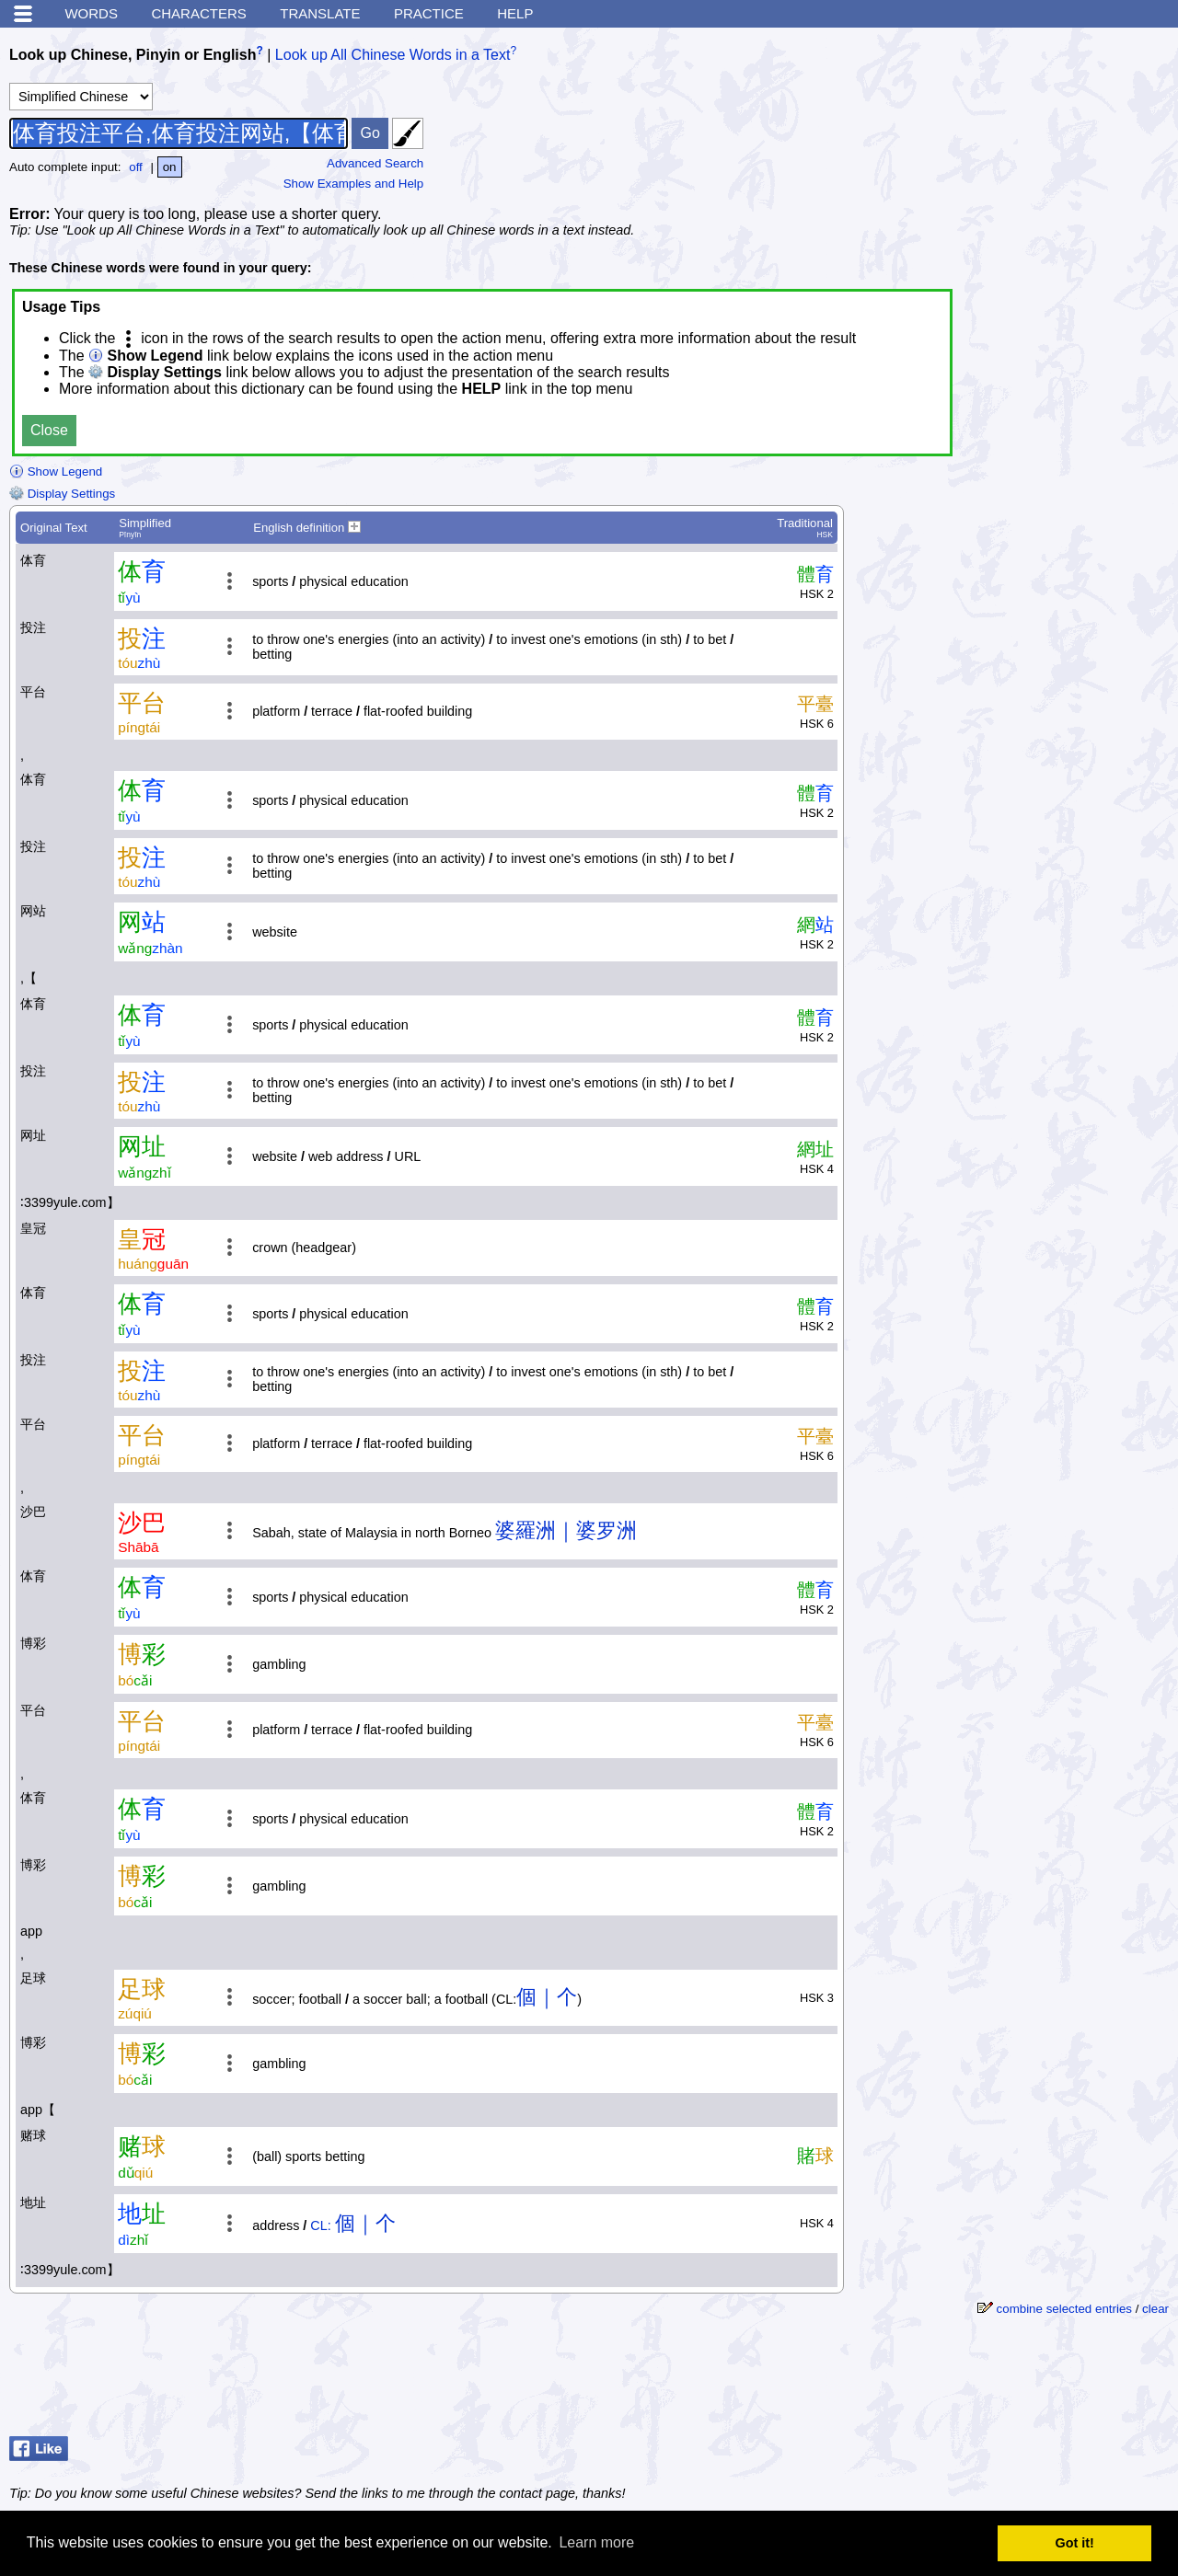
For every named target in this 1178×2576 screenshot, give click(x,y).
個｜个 (546, 1996)
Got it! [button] (1075, 2543)
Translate (320, 13)
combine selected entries (1064, 2309)
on (170, 167)
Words (91, 13)
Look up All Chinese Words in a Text (393, 55)
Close (49, 430)
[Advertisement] (1031, 152)
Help (515, 13)
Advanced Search (375, 163)
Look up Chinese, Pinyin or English (132, 55)
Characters (198, 13)
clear (1155, 2309)
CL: (320, 2225)
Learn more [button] (596, 2542)
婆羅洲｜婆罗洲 (566, 1530)
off (136, 167)
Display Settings (62, 493)
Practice (429, 13)
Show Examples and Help (353, 183)
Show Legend (55, 471)
